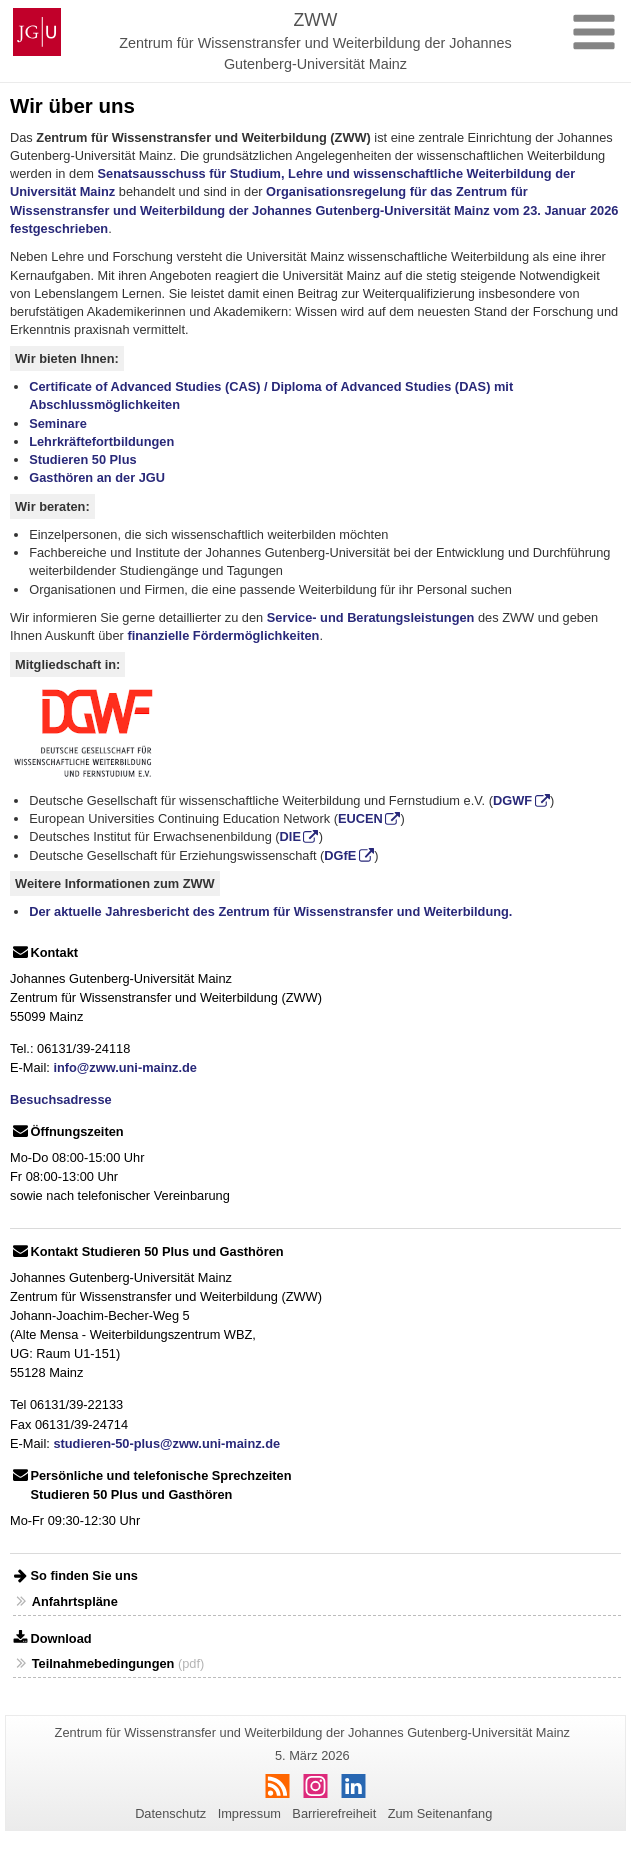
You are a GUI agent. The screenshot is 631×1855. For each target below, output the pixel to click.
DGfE (340, 855)
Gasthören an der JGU (97, 477)
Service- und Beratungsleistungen (371, 617)
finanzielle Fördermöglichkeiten (223, 635)
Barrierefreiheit (334, 1813)
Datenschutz (170, 1813)
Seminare (58, 423)
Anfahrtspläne (75, 1601)
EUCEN (360, 818)
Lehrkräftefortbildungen (101, 441)
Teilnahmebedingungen (103, 1663)
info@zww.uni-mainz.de (125, 1067)
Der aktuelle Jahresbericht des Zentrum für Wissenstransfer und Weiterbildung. (270, 911)
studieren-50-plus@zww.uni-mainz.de (166, 1443)
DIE (290, 836)
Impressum (249, 1813)
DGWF (512, 800)
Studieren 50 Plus (82, 459)
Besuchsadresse (61, 1099)
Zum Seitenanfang (440, 1813)
